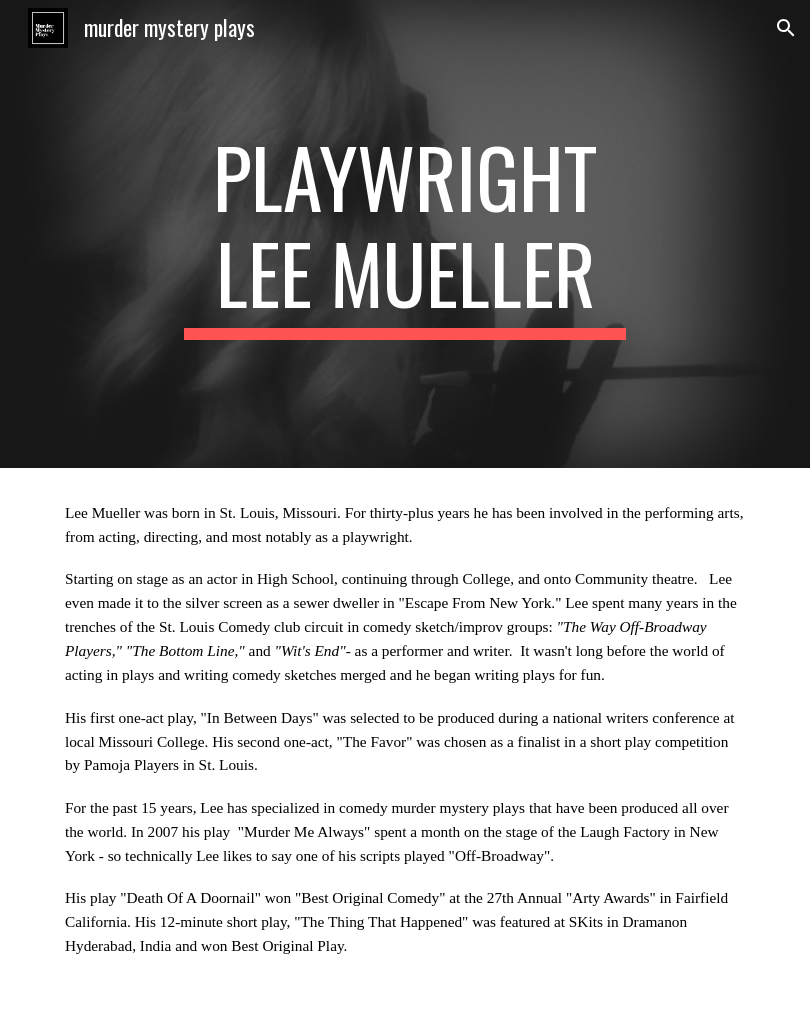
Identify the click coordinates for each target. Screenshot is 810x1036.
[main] (405, 234)
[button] (786, 28)
